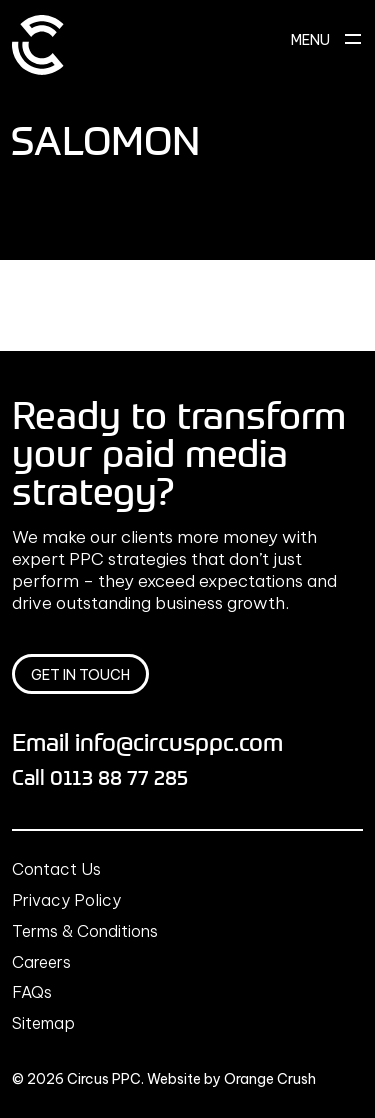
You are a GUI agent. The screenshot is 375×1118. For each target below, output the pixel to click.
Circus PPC (104, 1079)
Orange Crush (270, 1079)
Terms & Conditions (85, 931)
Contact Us (56, 869)
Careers (41, 962)
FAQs (32, 992)
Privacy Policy (66, 900)
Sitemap (43, 1023)
